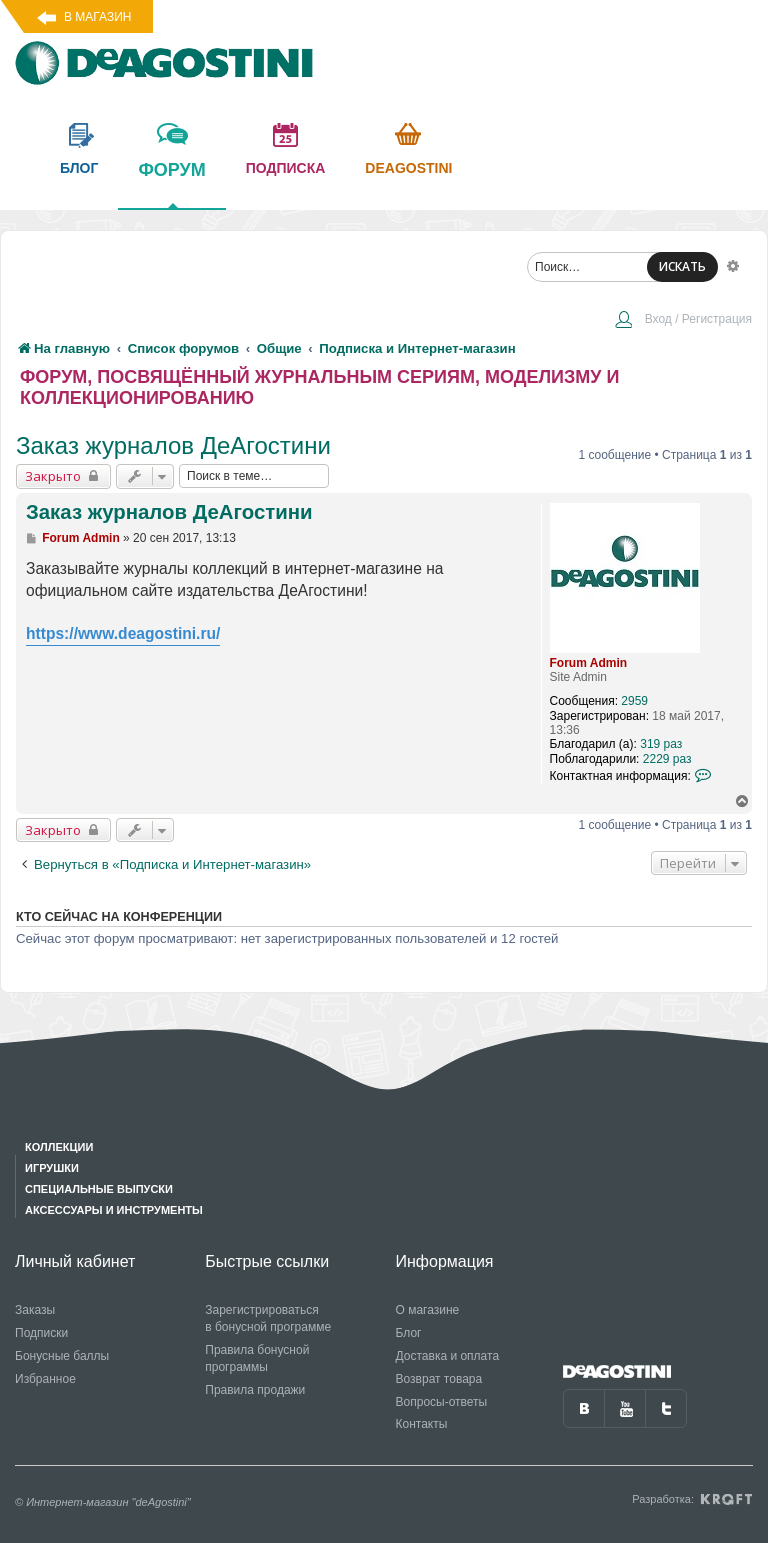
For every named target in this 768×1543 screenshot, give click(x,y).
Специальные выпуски (99, 1189)
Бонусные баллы (62, 1356)
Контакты (422, 1424)
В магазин (97, 17)
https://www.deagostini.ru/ (123, 633)
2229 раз (667, 759)
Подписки (41, 1333)
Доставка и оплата (448, 1356)
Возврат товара (439, 1379)
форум (171, 184)
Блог (409, 1333)
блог (79, 168)
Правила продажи (255, 1390)
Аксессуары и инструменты (114, 1210)
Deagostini (408, 168)
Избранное (45, 1379)
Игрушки (52, 1168)
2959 (634, 701)
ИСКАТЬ (682, 266)
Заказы (35, 1310)
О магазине (428, 1310)
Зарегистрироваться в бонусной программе (268, 1318)
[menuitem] (683, 321)
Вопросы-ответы (442, 1402)
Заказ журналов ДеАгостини (173, 445)
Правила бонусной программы (257, 1358)
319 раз (661, 744)
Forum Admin (589, 663)
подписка (286, 168)
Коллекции (59, 1147)
